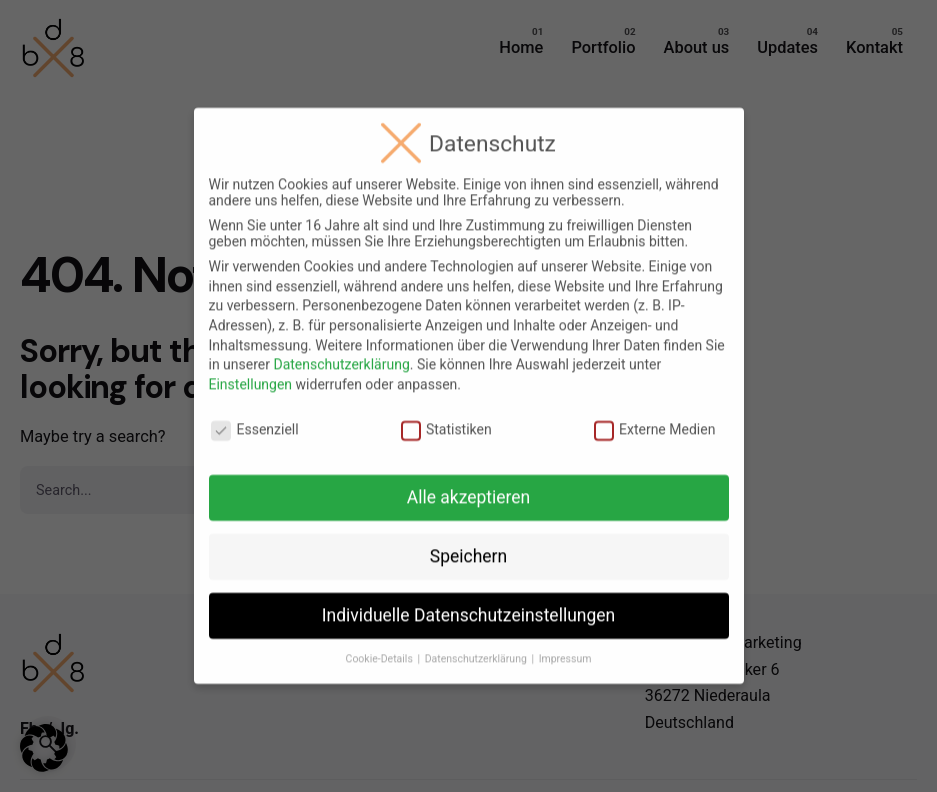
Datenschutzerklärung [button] (477, 646)
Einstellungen (251, 372)
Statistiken (446, 417)
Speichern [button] (468, 545)
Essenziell (255, 417)
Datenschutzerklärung (341, 353)
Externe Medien (655, 417)
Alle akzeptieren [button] (469, 486)
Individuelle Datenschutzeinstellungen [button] (468, 604)
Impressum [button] (565, 646)
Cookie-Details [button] (381, 646)
